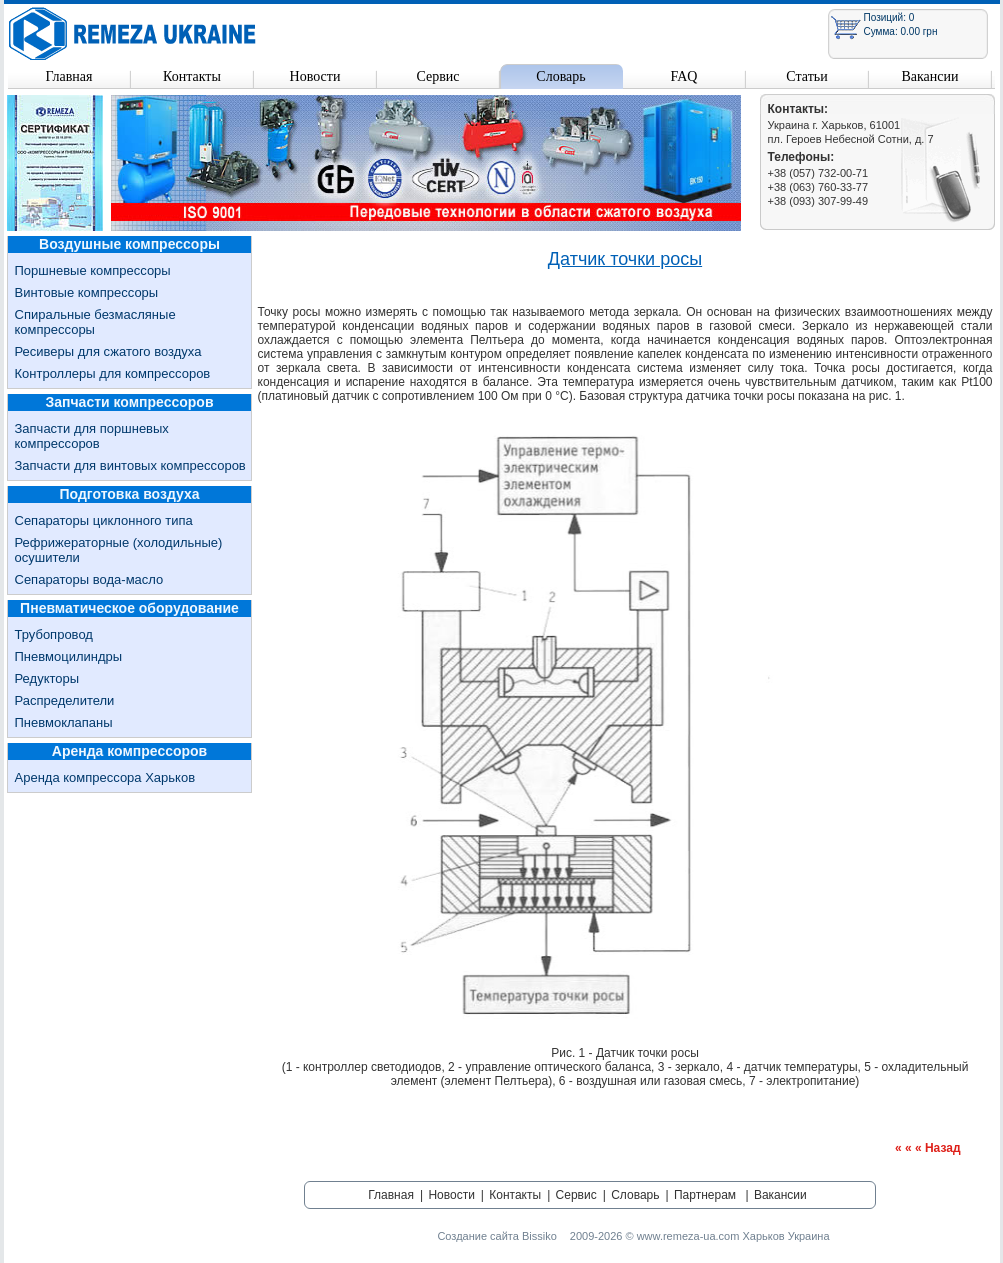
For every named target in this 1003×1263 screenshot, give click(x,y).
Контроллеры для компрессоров (113, 373)
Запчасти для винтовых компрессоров (130, 465)
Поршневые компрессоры (93, 270)
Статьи (806, 76)
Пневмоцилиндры (69, 656)
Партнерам (705, 1195)
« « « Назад (928, 1148)
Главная (69, 76)
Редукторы (47, 678)
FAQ (684, 76)
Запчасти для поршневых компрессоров (92, 436)
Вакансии (929, 76)
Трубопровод (54, 634)
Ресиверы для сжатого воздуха (108, 351)
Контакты (192, 76)
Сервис (437, 76)
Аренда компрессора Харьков (105, 777)
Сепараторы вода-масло (89, 579)
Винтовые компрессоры (87, 292)
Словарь (560, 76)
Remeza (133, 33)
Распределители (65, 700)
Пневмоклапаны (64, 722)
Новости (315, 76)
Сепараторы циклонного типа (104, 520)
